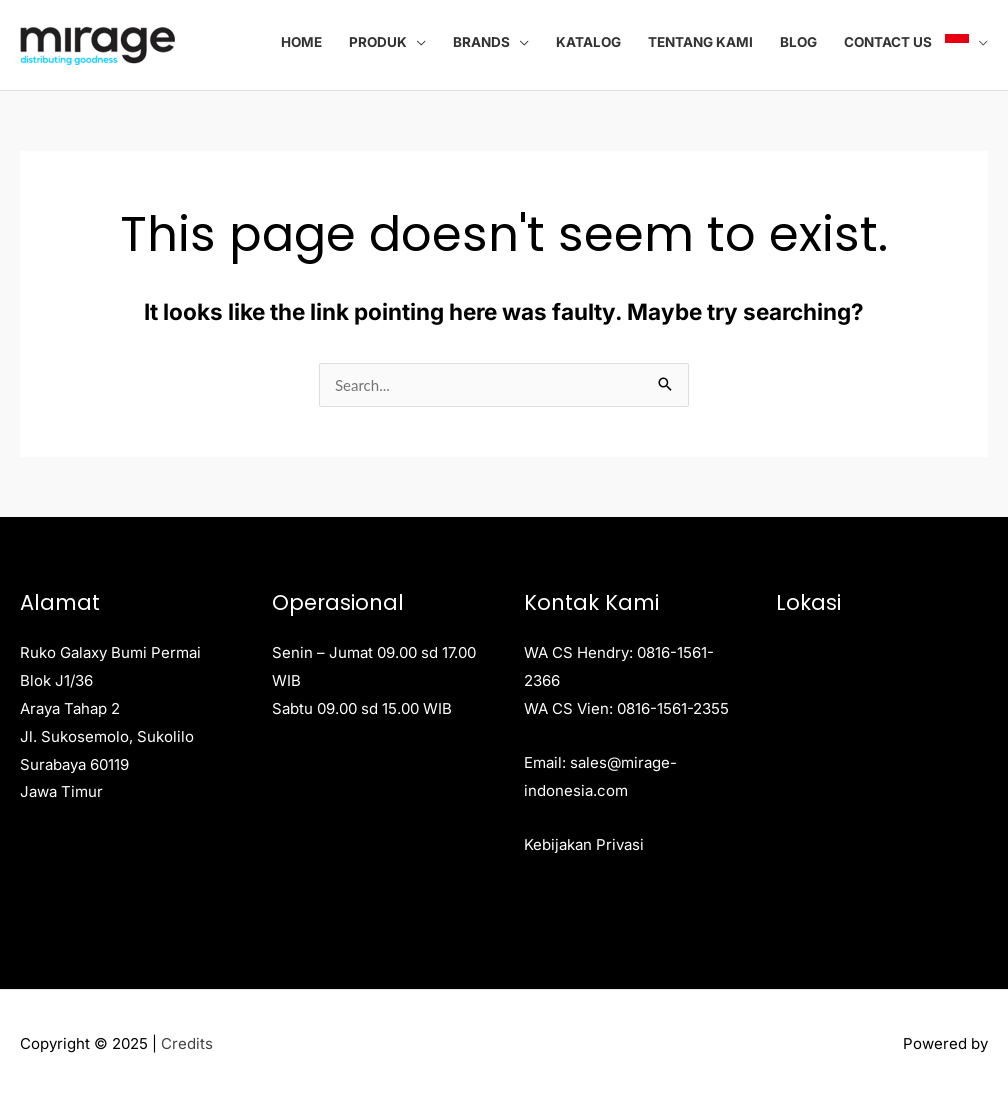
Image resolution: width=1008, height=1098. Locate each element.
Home (301, 42)
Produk (378, 42)
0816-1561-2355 (673, 708)
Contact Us (888, 42)
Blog (798, 42)
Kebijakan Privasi (584, 844)
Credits (187, 1043)
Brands (481, 42)
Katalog (588, 42)
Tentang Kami (700, 42)
